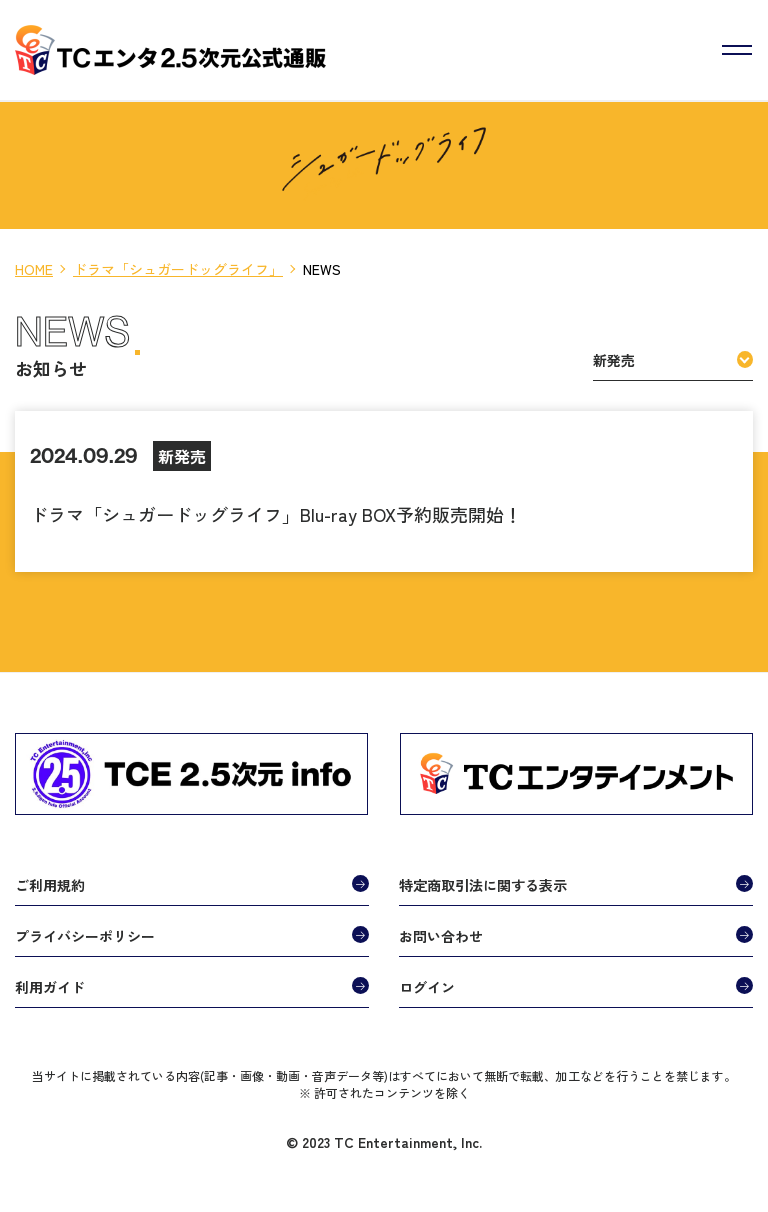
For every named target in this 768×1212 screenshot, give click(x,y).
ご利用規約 (50, 885)
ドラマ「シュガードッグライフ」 (178, 269)
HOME (34, 269)
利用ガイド (50, 987)
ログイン (427, 987)
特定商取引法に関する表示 (483, 885)
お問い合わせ (441, 936)
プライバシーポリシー (85, 936)
